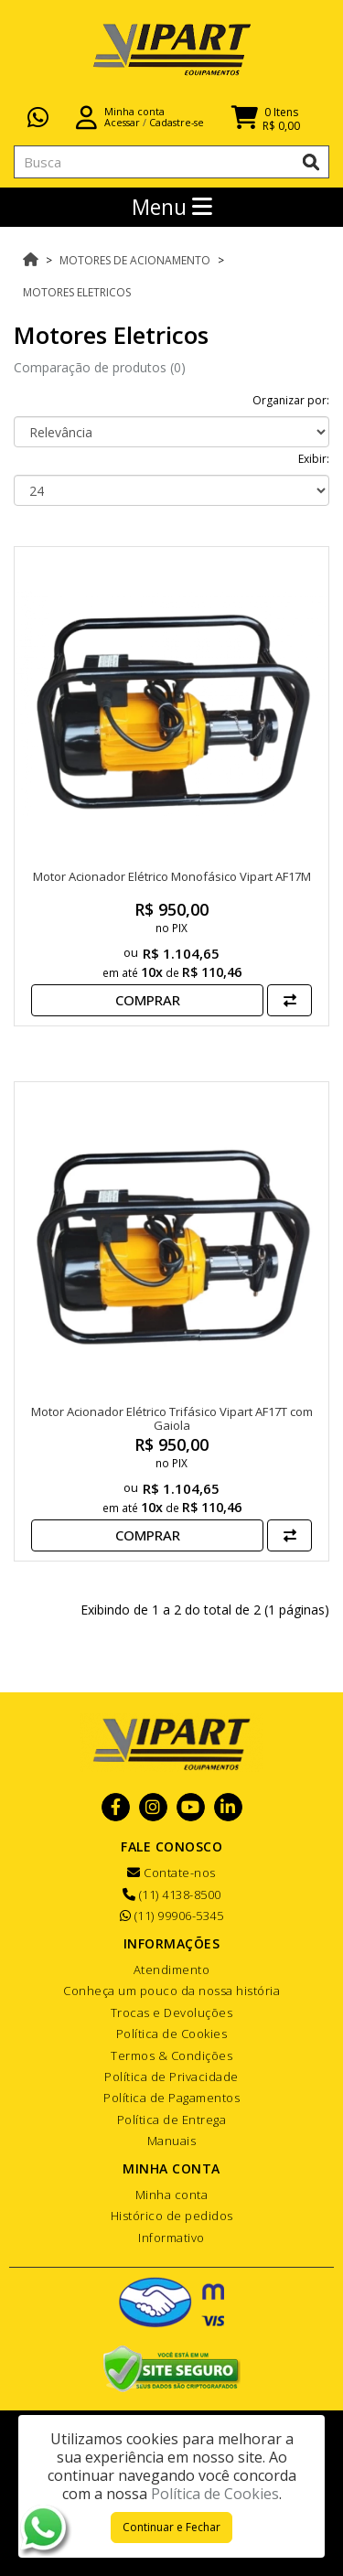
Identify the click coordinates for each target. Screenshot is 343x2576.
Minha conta (172, 2194)
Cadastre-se (176, 122)
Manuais (172, 2140)
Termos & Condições (171, 2055)
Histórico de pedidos (172, 2215)
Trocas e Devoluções (172, 2012)
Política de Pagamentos (171, 2097)
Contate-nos (171, 1872)
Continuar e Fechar (171, 2527)
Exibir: (313, 459)
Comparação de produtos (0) (100, 367)
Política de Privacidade (171, 2076)
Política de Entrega (172, 2119)
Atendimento (172, 1969)
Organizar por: (290, 400)
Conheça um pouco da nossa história (171, 1990)
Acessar (122, 122)
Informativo (171, 2237)
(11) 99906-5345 (172, 1915)
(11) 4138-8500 (172, 1894)
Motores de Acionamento (134, 260)
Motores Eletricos (77, 292)
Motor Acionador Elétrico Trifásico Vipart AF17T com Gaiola (172, 1418)
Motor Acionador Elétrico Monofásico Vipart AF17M (172, 876)
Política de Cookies (172, 2033)
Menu (172, 206)
